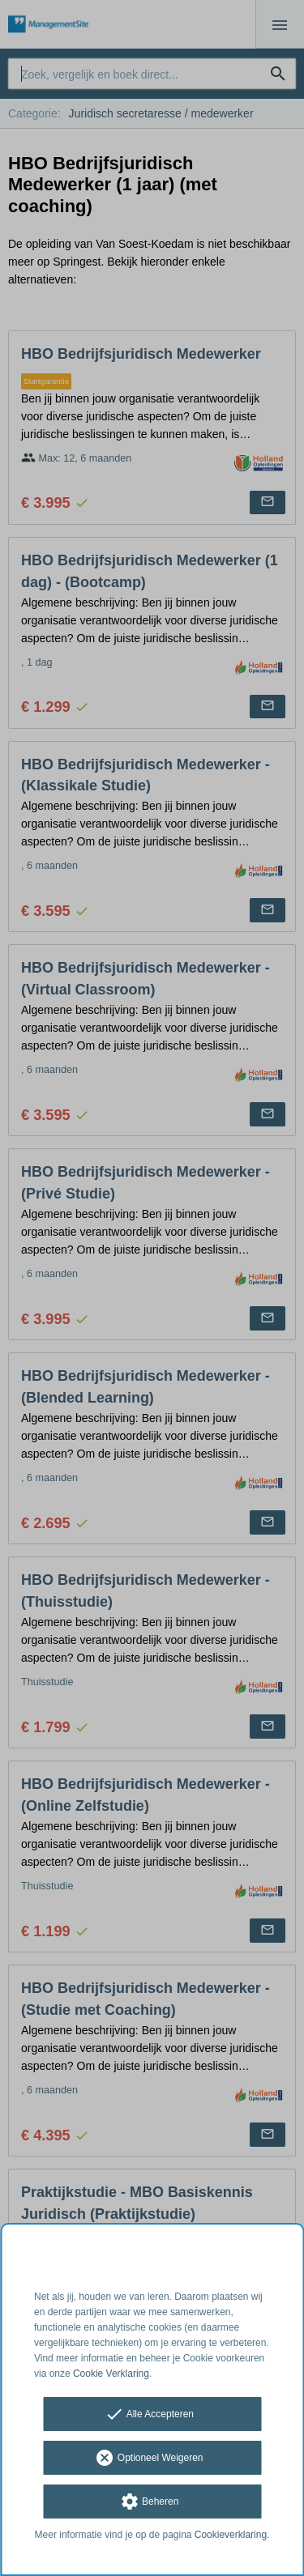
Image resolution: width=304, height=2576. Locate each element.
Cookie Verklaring (111, 2373)
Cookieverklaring (231, 2534)
